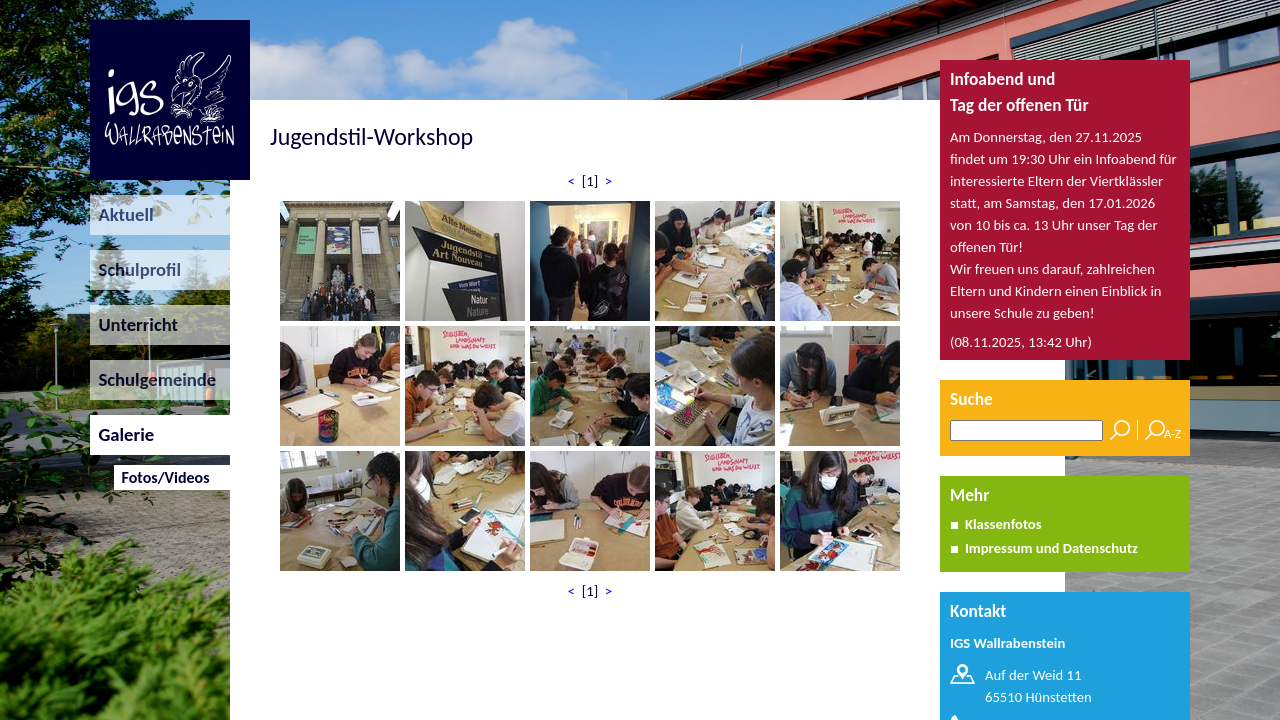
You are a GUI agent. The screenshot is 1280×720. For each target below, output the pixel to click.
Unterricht (134, 324)
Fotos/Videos (161, 477)
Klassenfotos (1003, 524)
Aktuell (122, 214)
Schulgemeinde (153, 379)
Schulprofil (135, 269)
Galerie (122, 434)
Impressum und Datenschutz (1051, 548)
